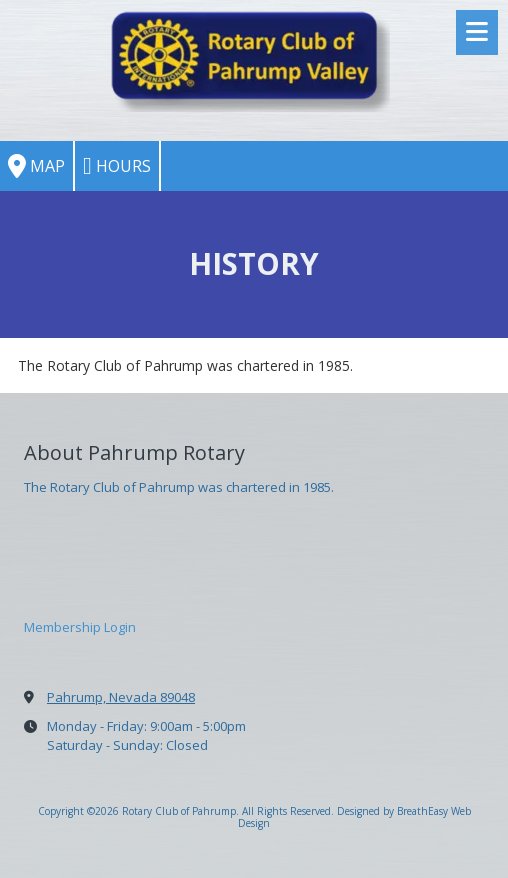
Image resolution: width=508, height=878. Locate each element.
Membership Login (80, 627)
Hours (117, 166)
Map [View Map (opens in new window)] (36, 166)
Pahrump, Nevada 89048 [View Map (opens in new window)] (121, 697)
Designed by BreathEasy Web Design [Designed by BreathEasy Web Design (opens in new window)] (354, 817)
